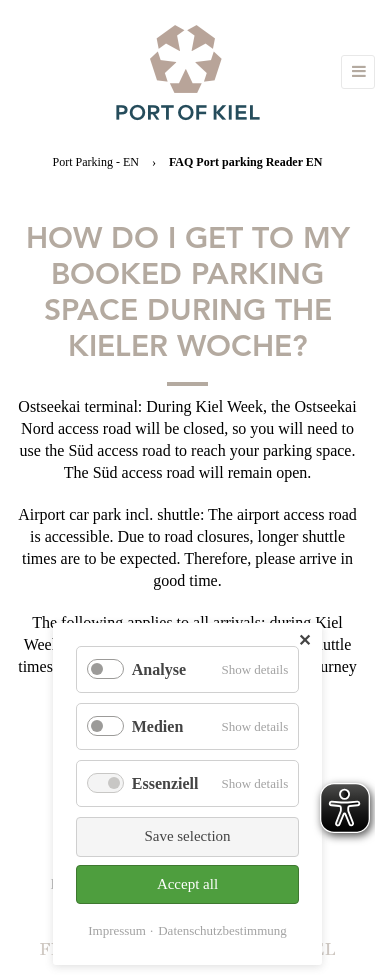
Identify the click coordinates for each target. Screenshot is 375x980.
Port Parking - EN (96, 162)
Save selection (187, 836)
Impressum (117, 930)
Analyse (159, 669)
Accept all (187, 884)
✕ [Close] (304, 640)
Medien (158, 726)
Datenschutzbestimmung (222, 930)
